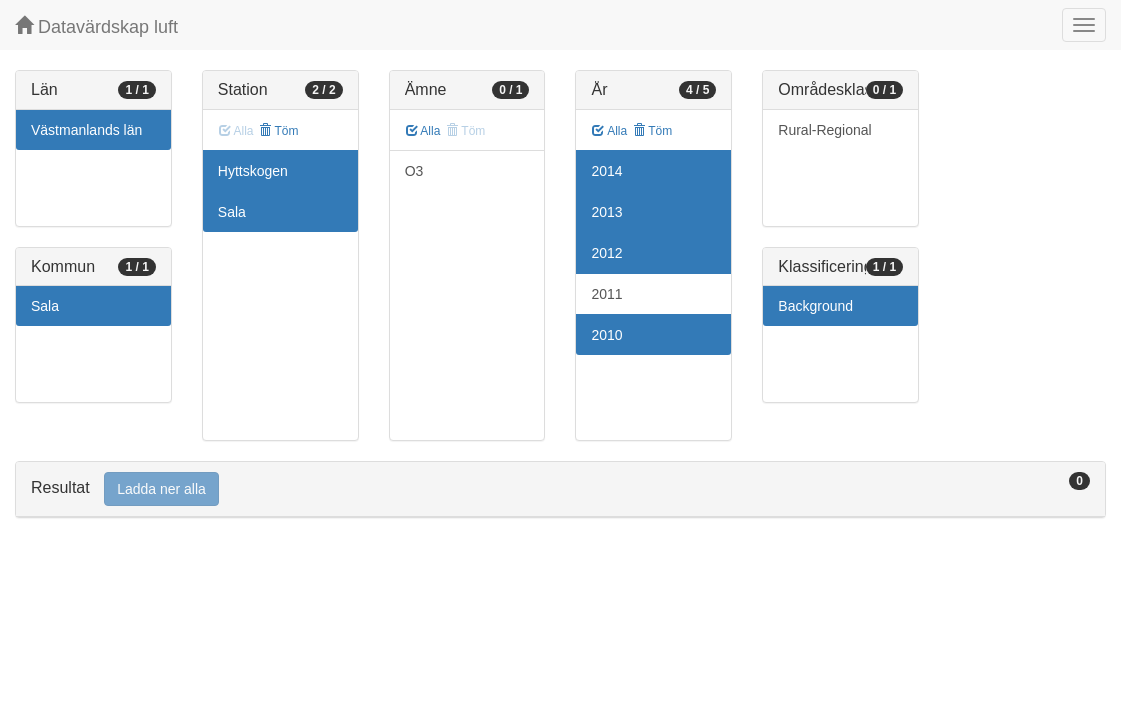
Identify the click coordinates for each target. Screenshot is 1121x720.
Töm (278, 131)
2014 (606, 171)
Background (815, 306)
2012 (606, 253)
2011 (606, 294)
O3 (414, 171)
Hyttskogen (253, 171)
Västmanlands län (86, 130)
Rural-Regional (824, 130)
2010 (606, 335)
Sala (45, 306)
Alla (423, 131)
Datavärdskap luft (96, 26)
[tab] (560, 489)
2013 (606, 212)
